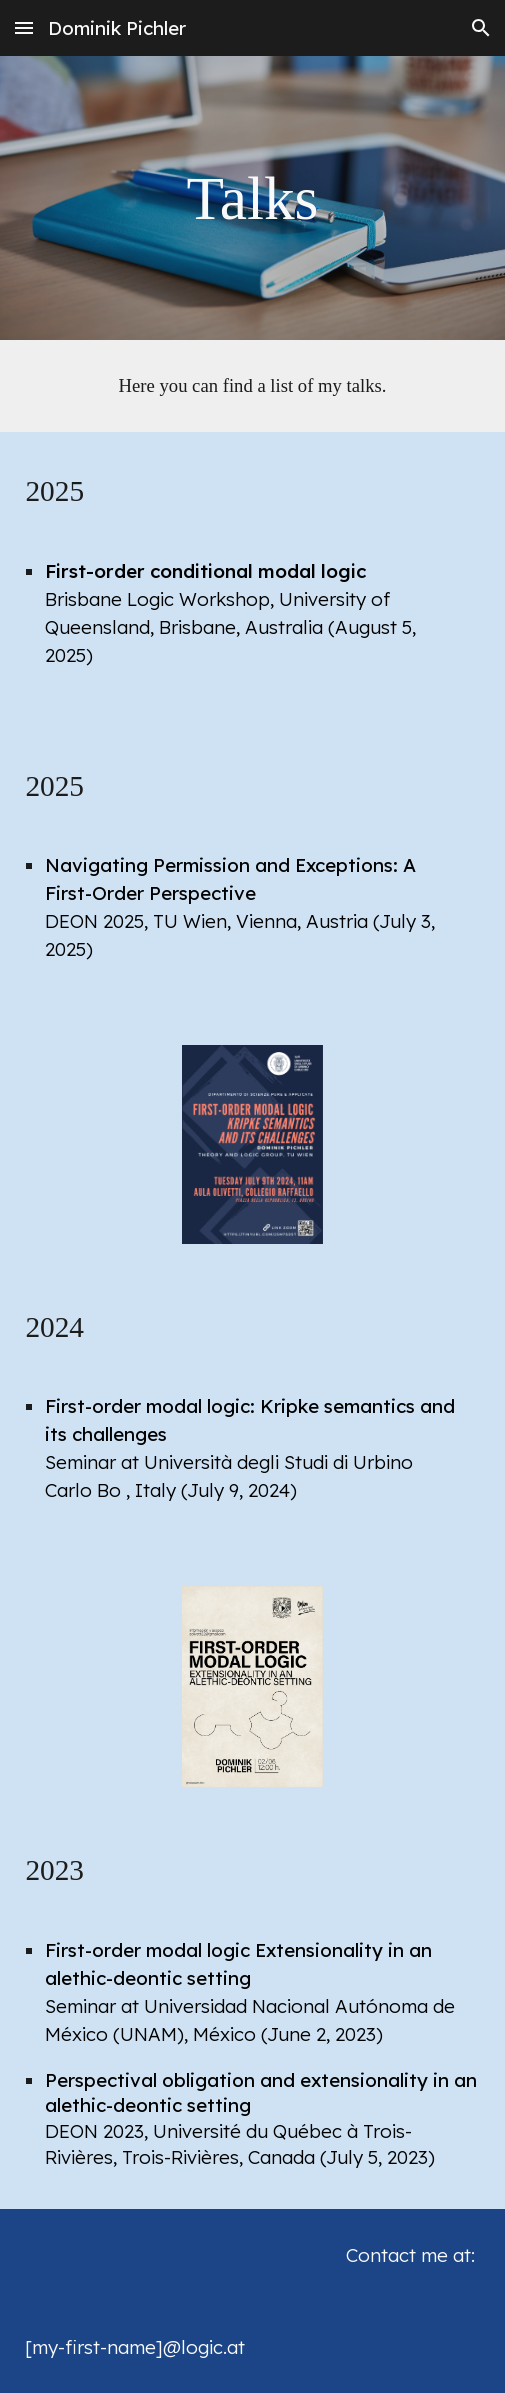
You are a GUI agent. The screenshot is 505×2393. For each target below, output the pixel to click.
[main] (252, 198)
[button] (24, 27)
